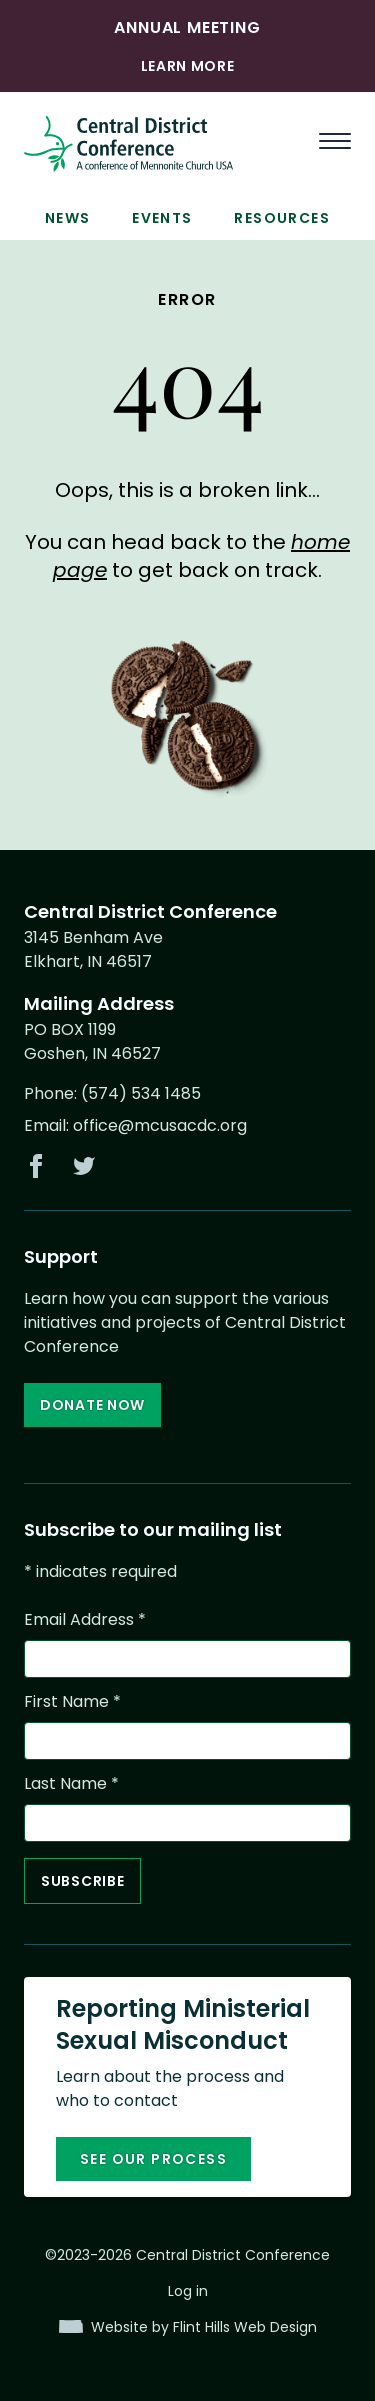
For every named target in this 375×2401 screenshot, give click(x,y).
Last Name (71, 1783)
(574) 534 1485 (141, 1093)
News (68, 218)
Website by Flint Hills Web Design (204, 2327)
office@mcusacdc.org (160, 1125)
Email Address (85, 1619)
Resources (282, 218)
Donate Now (92, 1405)
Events (162, 218)
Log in (188, 2291)
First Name (72, 1701)
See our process (153, 2159)
